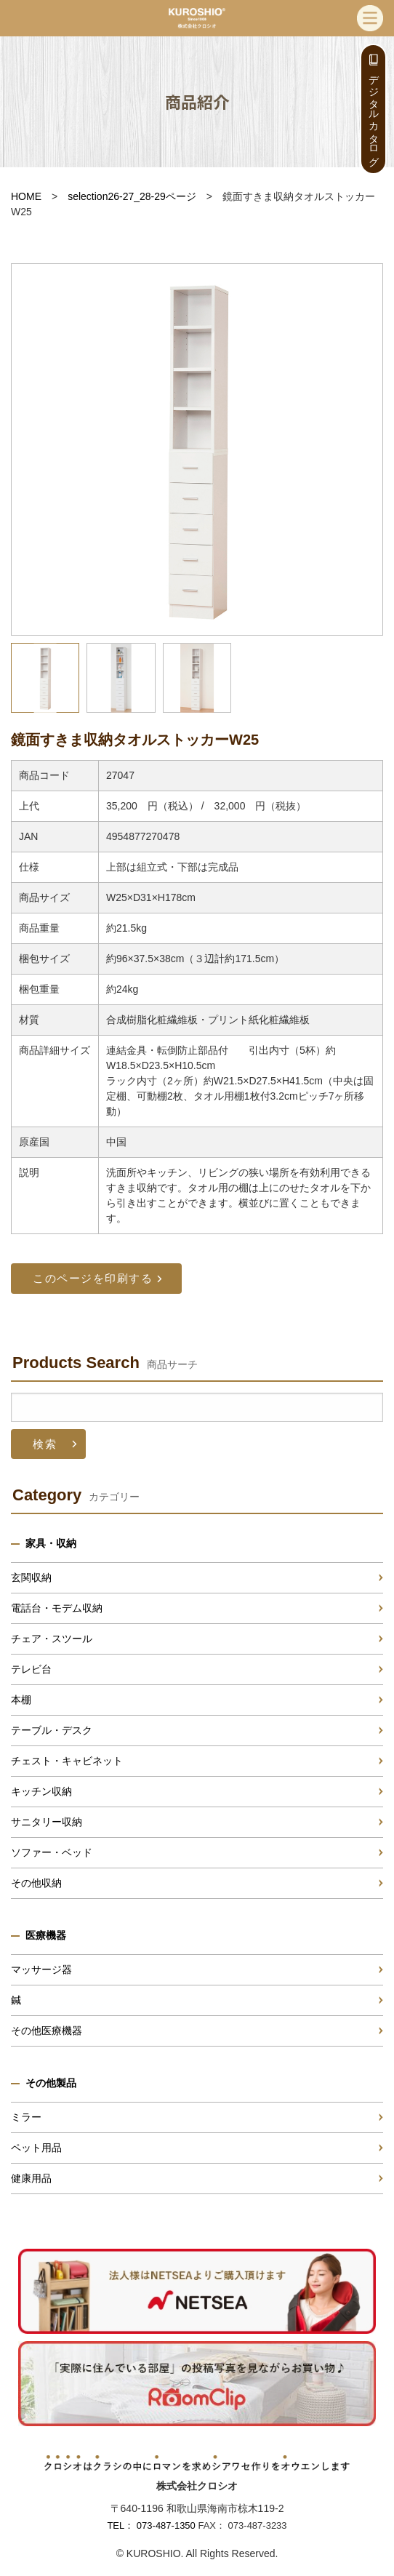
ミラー (26, 2117)
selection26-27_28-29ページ (132, 196)
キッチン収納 (41, 1791)
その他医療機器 (46, 2030)
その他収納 (36, 1883)
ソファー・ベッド (51, 1852)
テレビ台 (31, 1669)
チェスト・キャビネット (67, 1761)
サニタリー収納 (46, 1822)
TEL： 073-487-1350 (151, 2525)
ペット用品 (36, 2147)
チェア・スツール (51, 1638)
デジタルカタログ (373, 114)
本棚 (21, 1699)
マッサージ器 (41, 1969)
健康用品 (31, 2178)
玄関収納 (31, 1577)
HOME (26, 196)
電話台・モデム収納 (56, 1608)
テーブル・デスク (51, 1730)
